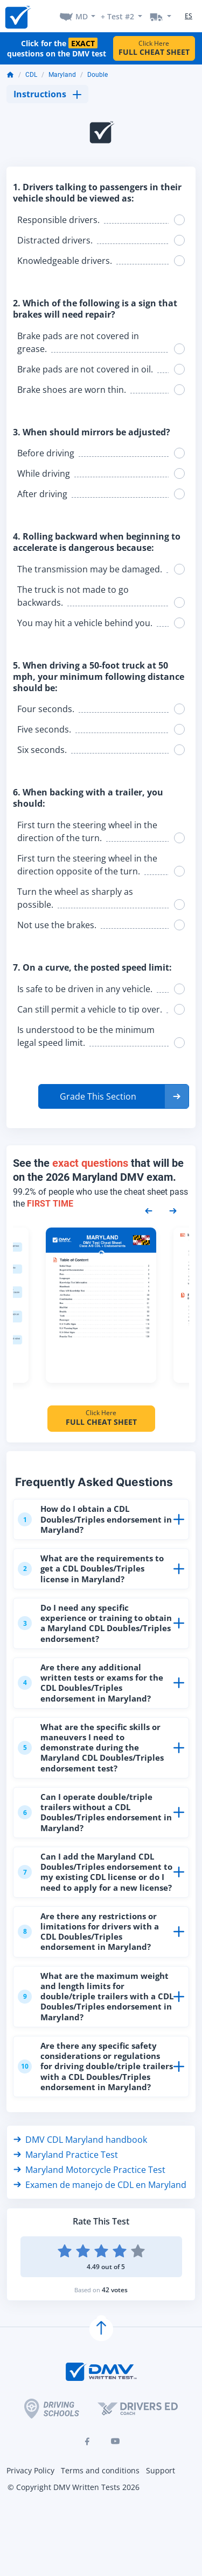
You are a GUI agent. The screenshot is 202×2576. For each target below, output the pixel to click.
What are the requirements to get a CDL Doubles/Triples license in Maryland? (91, 1568)
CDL (31, 74)
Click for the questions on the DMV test (56, 48)
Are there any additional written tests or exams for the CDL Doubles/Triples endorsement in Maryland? (90, 1683)
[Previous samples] (148, 1210)
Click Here (154, 48)
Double (97, 74)
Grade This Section (98, 1096)
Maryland (62, 74)
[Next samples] (173, 1210)
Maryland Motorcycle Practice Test (89, 2169)
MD (81, 16)
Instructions (47, 94)
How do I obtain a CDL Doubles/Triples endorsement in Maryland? (95, 1518)
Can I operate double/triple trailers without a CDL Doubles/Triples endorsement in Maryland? (95, 1812)
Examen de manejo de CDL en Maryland (99, 2184)
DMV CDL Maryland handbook (80, 2139)
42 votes (115, 2290)
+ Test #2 (117, 16)
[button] (113, 1096)
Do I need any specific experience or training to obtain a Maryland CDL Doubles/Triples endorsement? (95, 1623)
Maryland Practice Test (65, 2154)
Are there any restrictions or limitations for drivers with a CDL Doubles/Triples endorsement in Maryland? (88, 1932)
